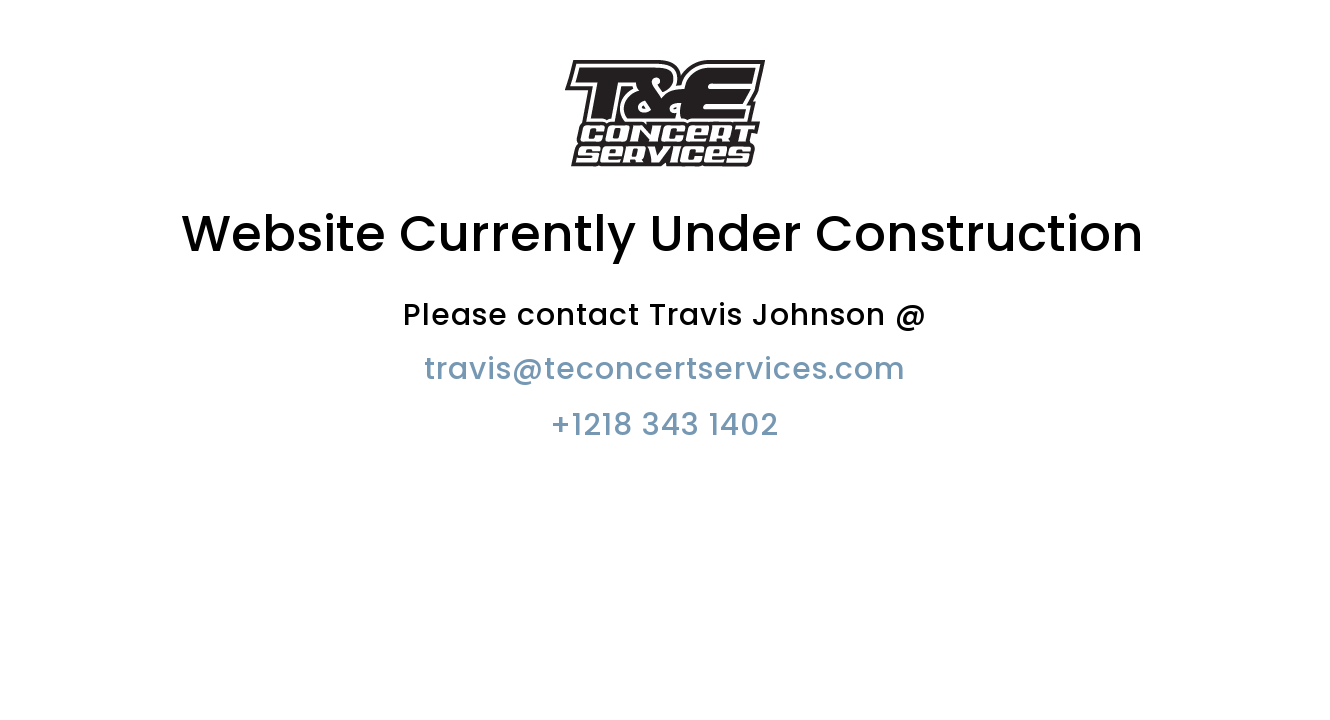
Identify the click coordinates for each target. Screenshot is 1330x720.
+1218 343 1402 (664, 425)
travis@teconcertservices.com (665, 369)
